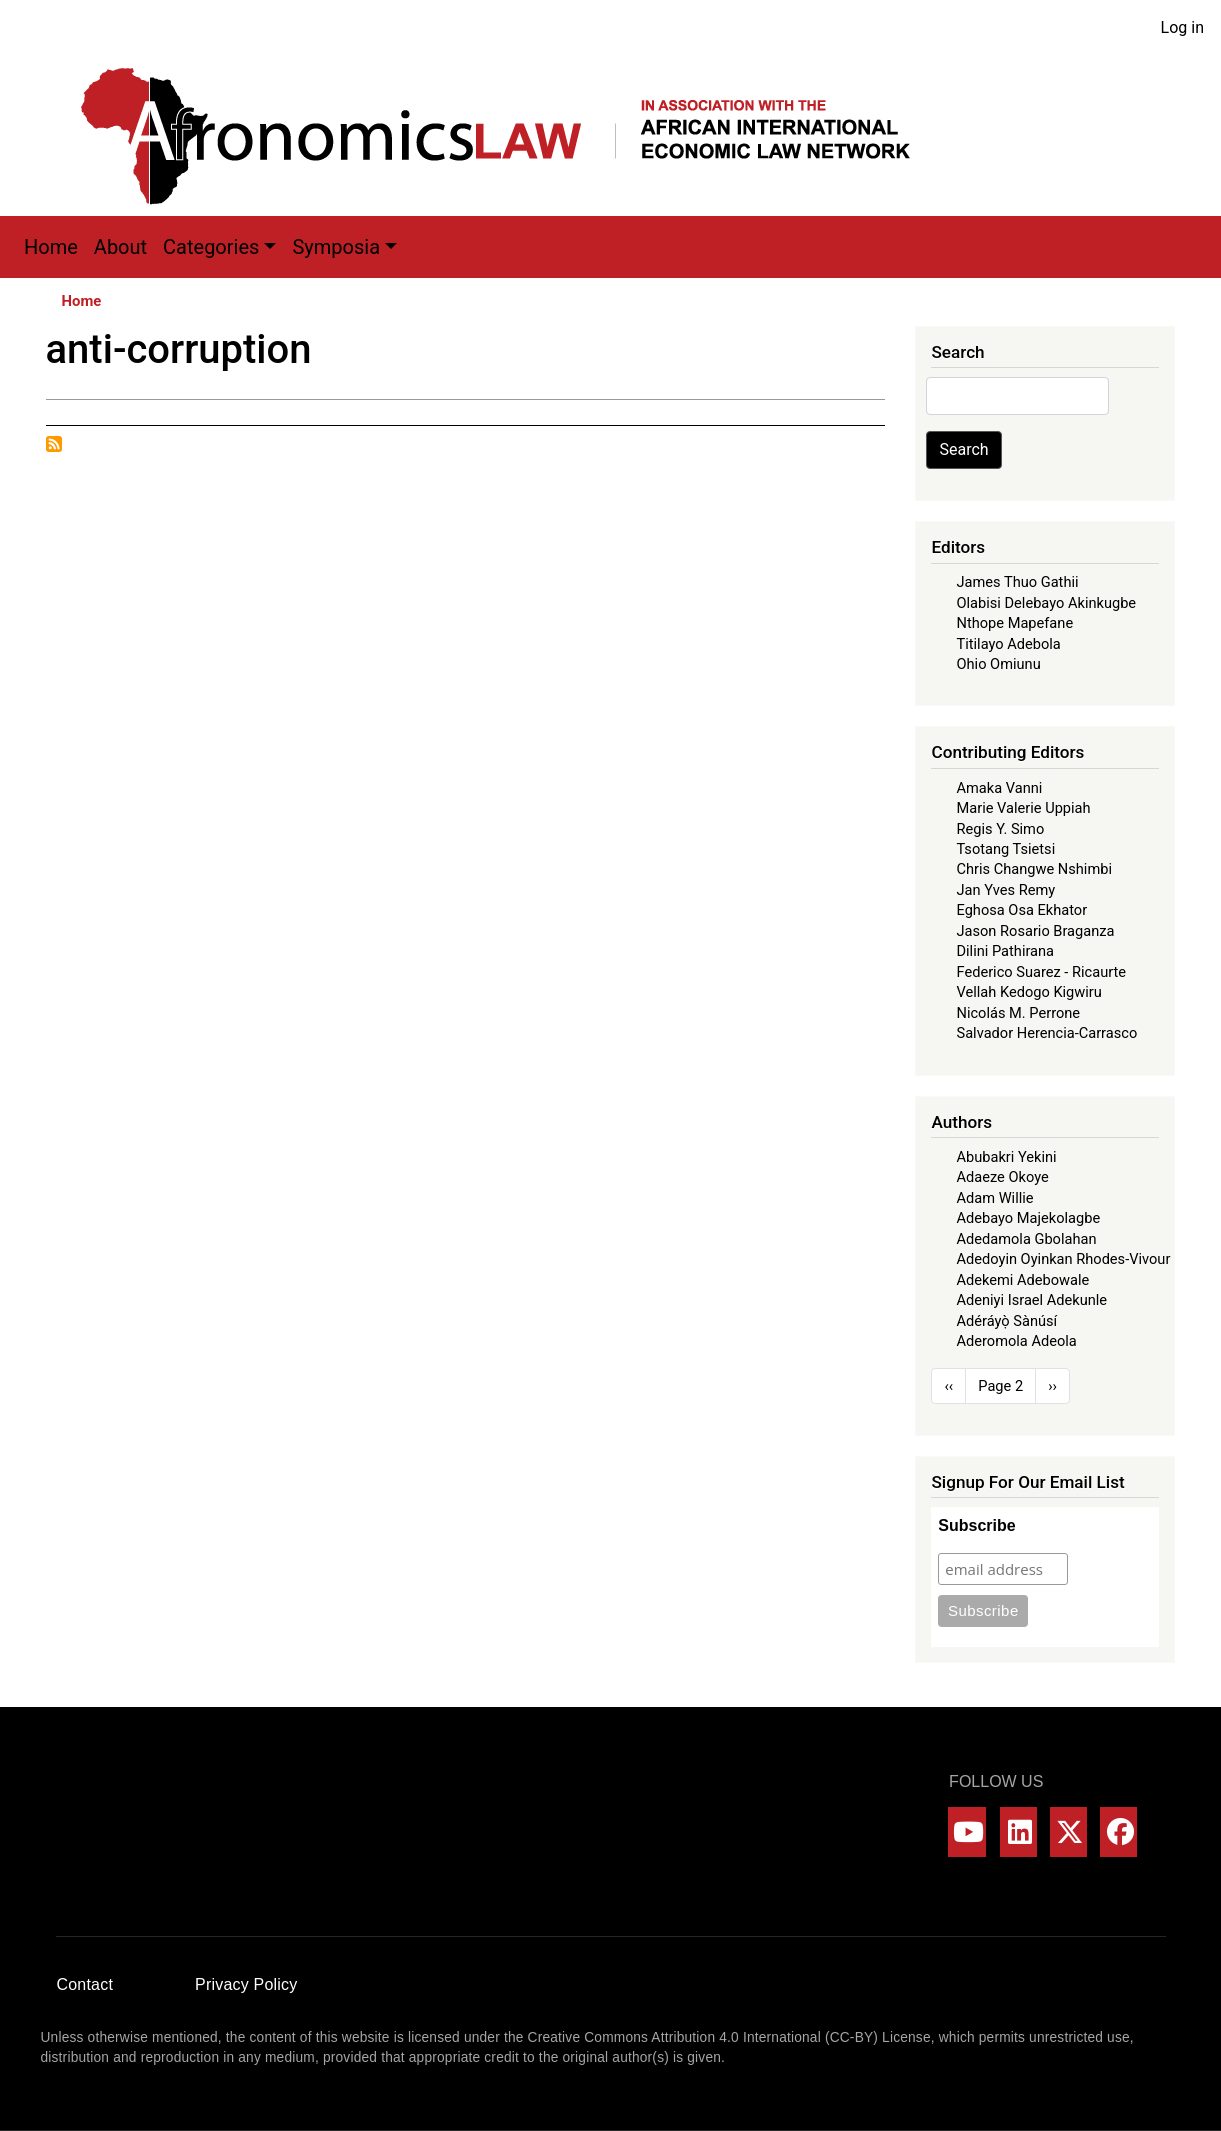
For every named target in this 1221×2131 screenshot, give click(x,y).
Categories (211, 247)
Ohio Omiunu (998, 664)
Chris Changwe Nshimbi (1033, 869)
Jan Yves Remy (1005, 890)
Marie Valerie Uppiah (1023, 808)
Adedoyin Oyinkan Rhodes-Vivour (1063, 1259)
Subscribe (976, 1525)
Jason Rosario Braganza (1035, 931)
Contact (85, 1984)
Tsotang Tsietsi (1005, 849)
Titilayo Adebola (1008, 644)
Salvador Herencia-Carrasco (1046, 1033)
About (120, 247)
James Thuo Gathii (1017, 582)
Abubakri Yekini (1006, 1157)
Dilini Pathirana (1005, 951)
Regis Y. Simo (1000, 829)
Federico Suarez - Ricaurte (1041, 972)
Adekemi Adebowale (1022, 1280)
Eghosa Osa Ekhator (1021, 910)
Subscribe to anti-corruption (54, 444)
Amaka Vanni (999, 788)
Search (963, 449)
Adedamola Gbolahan (1026, 1239)
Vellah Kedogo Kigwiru (1028, 992)
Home (51, 247)
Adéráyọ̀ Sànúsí (1006, 1321)
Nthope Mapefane (1014, 623)
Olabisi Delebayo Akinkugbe (1046, 603)
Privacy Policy (246, 1984)
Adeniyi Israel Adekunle (1031, 1300)
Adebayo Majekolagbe (1028, 1218)
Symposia (336, 247)
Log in (1182, 27)
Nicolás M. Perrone (1018, 1013)
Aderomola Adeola (1016, 1341)
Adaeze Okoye (1002, 1177)
